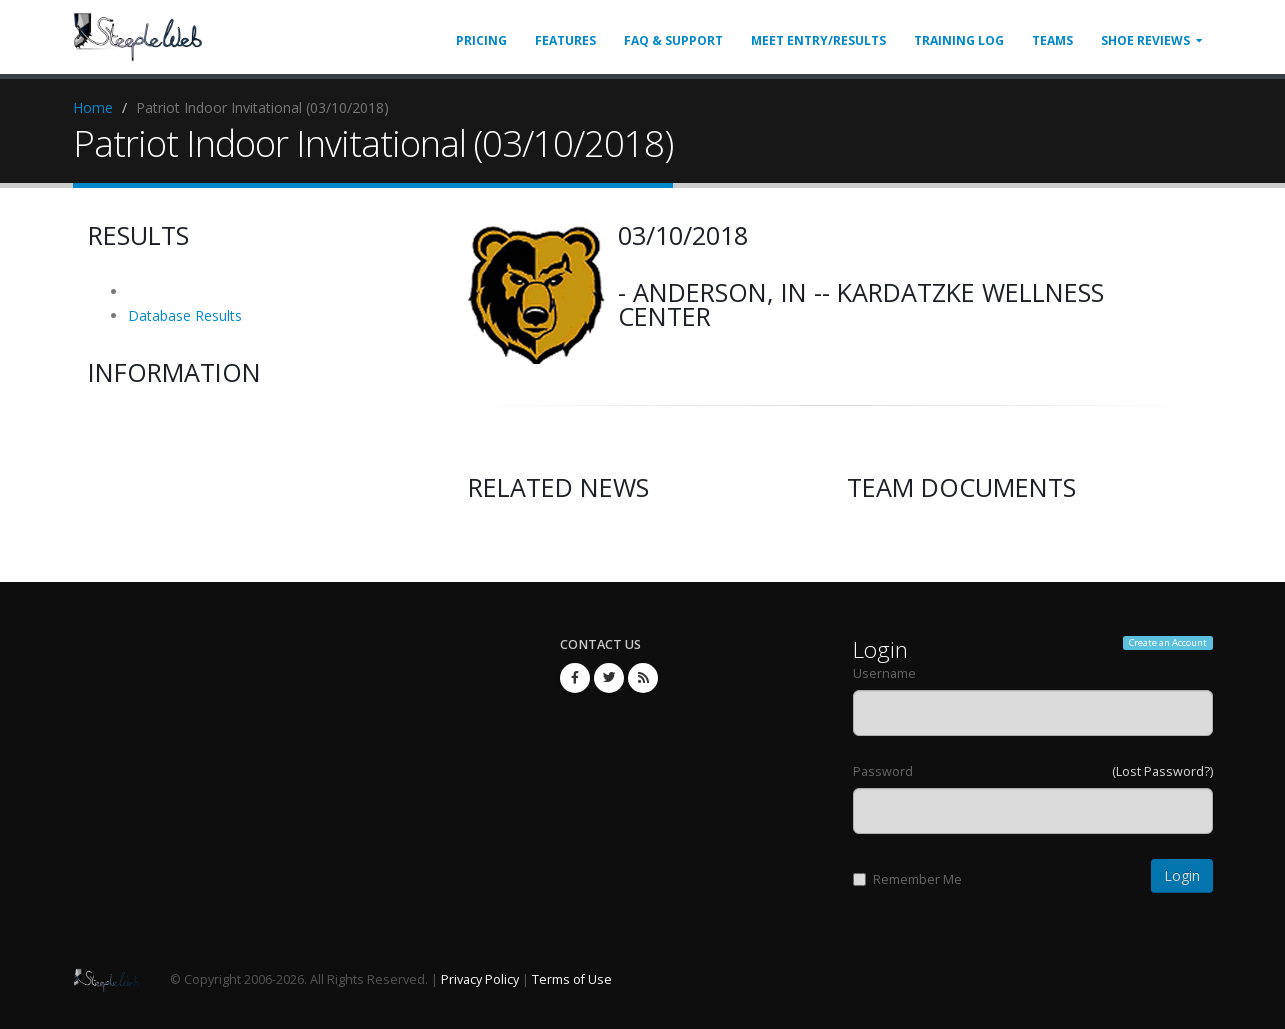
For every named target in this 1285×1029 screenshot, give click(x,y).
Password (883, 771)
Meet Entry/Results (818, 40)
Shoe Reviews (1145, 40)
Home (93, 107)
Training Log (959, 40)
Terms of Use (572, 979)
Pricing (481, 40)
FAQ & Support (673, 40)
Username (884, 673)
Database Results (185, 315)
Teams (1052, 40)
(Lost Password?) (1162, 771)
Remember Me (907, 879)
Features (565, 40)
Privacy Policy (480, 979)
